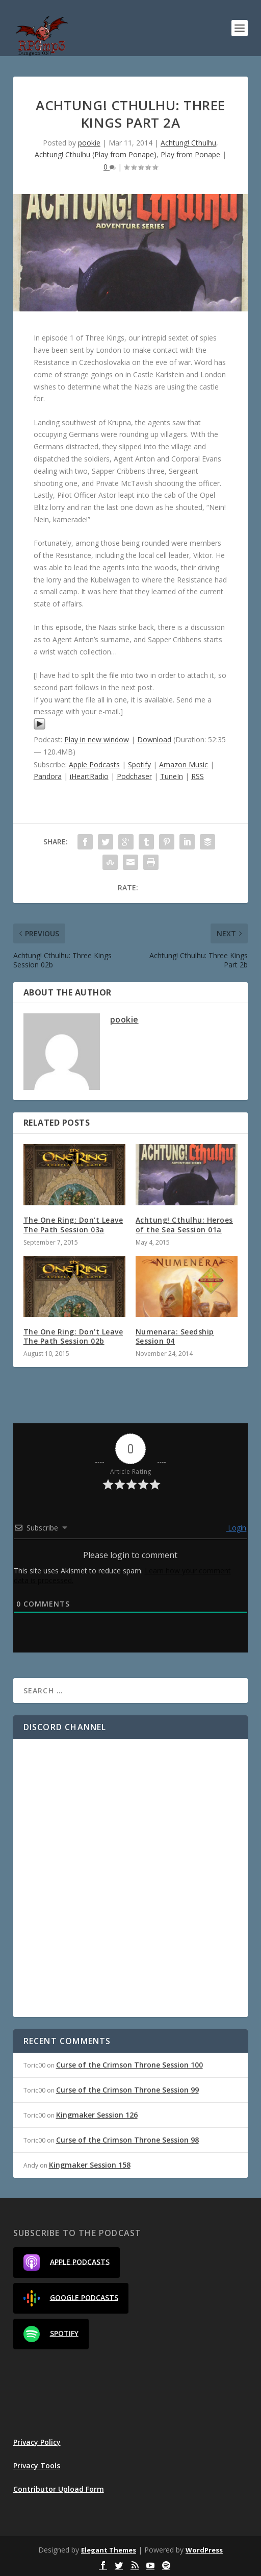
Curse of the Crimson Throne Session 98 (127, 2140)
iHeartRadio (89, 776)
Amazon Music (183, 764)
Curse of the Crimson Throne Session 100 (129, 2065)
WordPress (204, 2550)
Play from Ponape (190, 154)
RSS (197, 776)
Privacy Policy (37, 2442)
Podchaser (134, 776)
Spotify (139, 764)
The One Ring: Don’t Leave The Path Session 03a (73, 1224)
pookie (89, 143)
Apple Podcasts (94, 764)
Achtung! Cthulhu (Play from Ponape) (95, 154)
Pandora (48, 776)
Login (236, 1528)
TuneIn (171, 776)
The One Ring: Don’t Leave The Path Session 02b (73, 1336)
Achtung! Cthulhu (188, 143)
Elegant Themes (108, 2550)
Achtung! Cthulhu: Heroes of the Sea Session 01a (184, 1224)
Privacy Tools (36, 2465)
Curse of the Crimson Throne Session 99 (127, 2090)
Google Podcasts (70, 2298)
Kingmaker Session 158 (89, 2165)
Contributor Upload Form (58, 2489)
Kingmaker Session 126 (97, 2115)
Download (154, 739)
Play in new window (96, 739)
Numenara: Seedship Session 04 (175, 1336)
